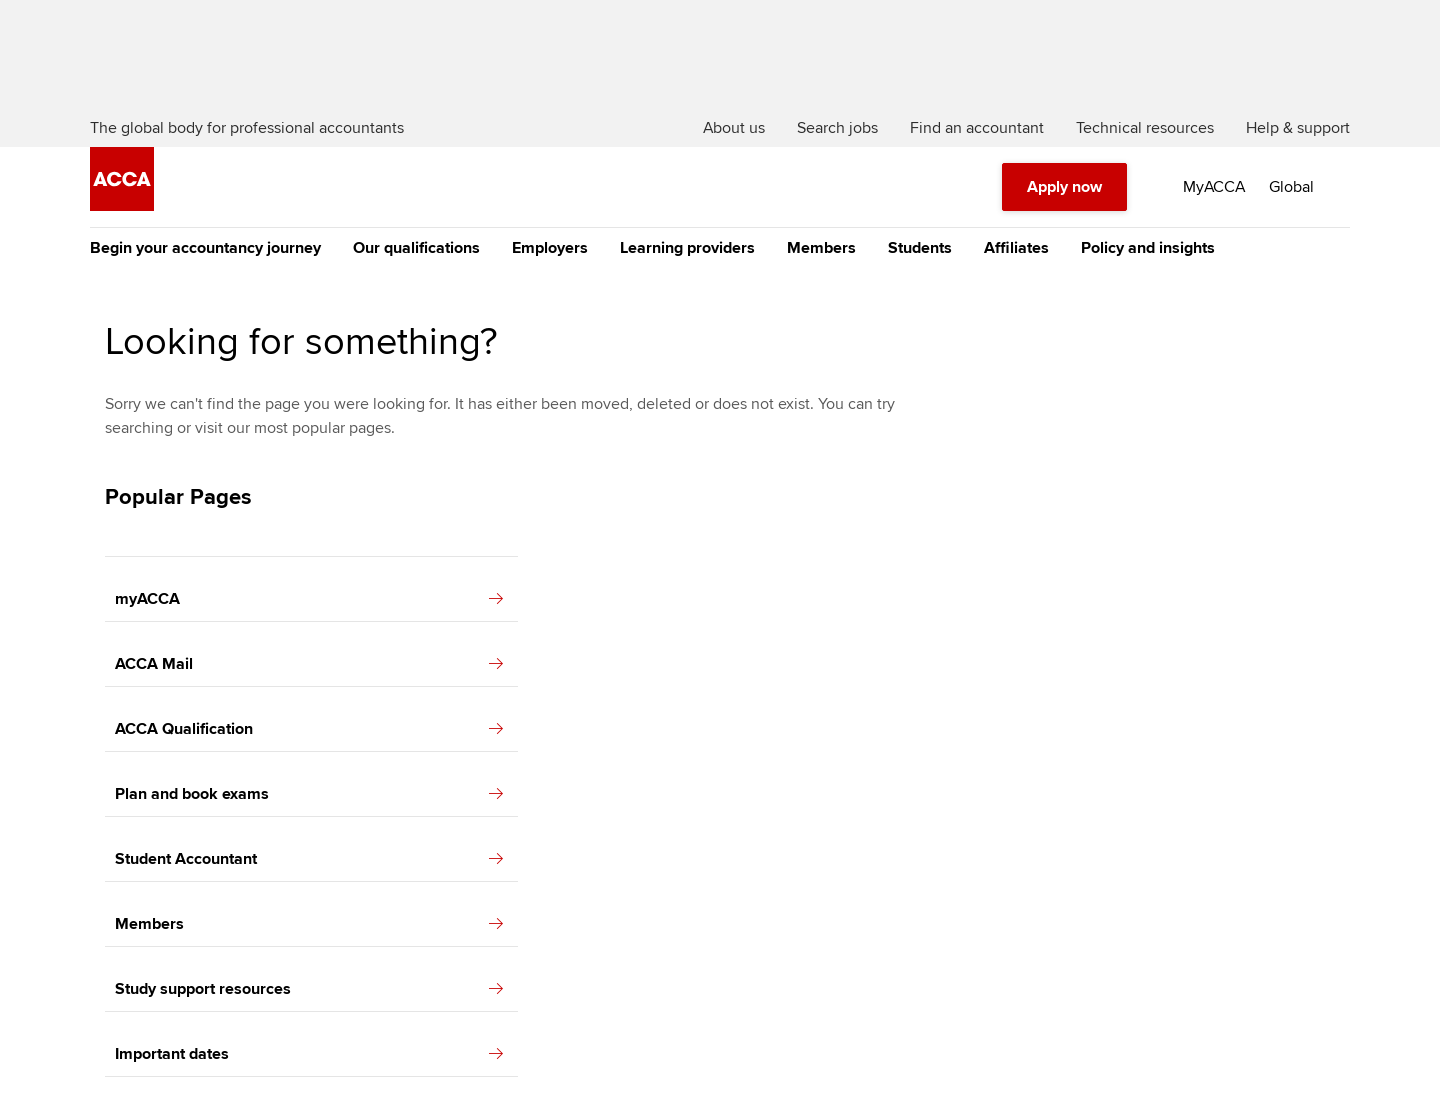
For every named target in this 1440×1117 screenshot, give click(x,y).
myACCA (309, 599)
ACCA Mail (309, 664)
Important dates (309, 1054)
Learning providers (687, 248)
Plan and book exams (309, 794)
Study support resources (309, 989)
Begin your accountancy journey (205, 248)
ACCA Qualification (309, 729)
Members (821, 248)
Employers (550, 248)
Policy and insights (1148, 248)
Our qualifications (416, 248)
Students (920, 248)
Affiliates (1016, 248)
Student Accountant (309, 859)
